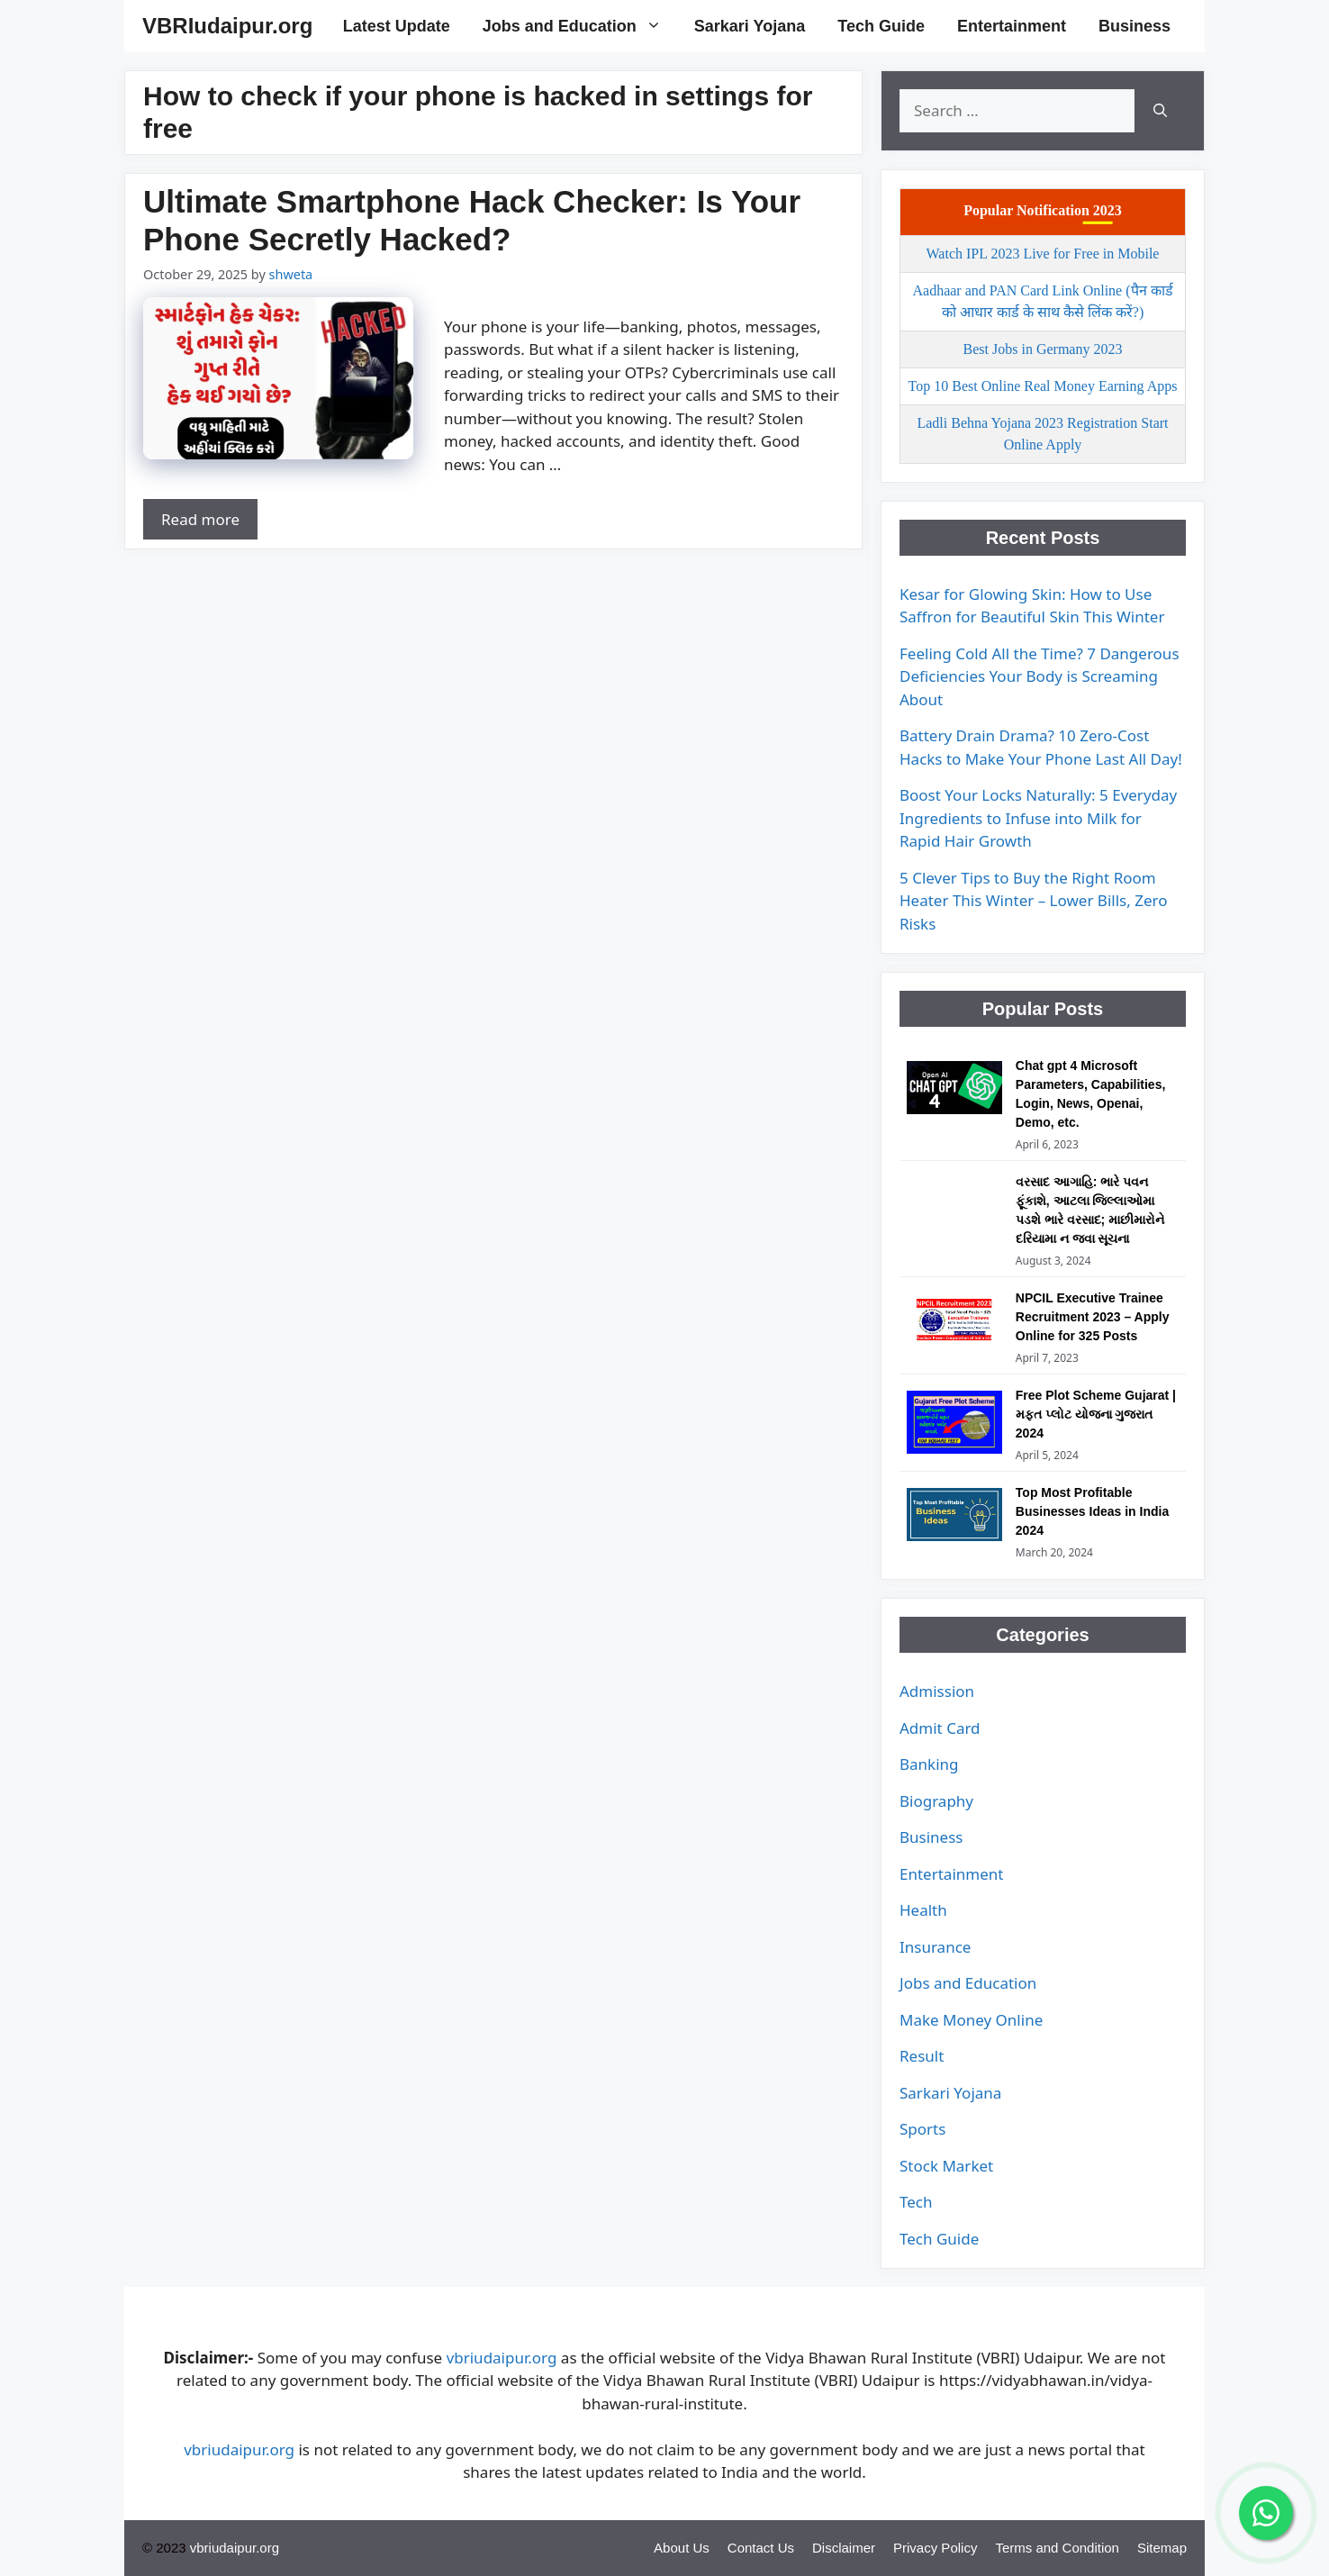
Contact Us (761, 2547)
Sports (922, 2128)
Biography (936, 1801)
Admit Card (940, 1728)
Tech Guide (881, 26)
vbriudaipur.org (502, 2357)
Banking (929, 1764)
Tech (916, 2201)
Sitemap (1162, 2547)
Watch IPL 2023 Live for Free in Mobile (1043, 253)
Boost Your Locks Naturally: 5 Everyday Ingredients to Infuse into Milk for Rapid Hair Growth (1038, 818)
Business (1134, 26)
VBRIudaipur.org (227, 26)
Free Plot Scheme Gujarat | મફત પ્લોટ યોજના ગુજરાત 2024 (1096, 1414)
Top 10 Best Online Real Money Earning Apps (1043, 386)
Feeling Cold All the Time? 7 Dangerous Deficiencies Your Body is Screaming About (1040, 676)
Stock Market (946, 2165)
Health (923, 1910)
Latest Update (396, 26)
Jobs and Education (580, 26)
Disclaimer (843, 2547)
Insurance (935, 1947)
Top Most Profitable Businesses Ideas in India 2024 (1092, 1511)
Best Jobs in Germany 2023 (1043, 349)
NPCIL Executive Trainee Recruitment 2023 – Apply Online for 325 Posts (1093, 1317)
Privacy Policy (935, 2547)
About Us (682, 2547)
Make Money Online (971, 2019)
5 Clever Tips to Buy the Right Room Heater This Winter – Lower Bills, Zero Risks (1033, 900)
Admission (937, 1691)
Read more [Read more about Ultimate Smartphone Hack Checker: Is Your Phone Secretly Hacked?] (200, 519)
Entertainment (1011, 26)
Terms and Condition (1057, 2547)
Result (922, 2055)
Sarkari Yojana (749, 26)
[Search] (1160, 110)
